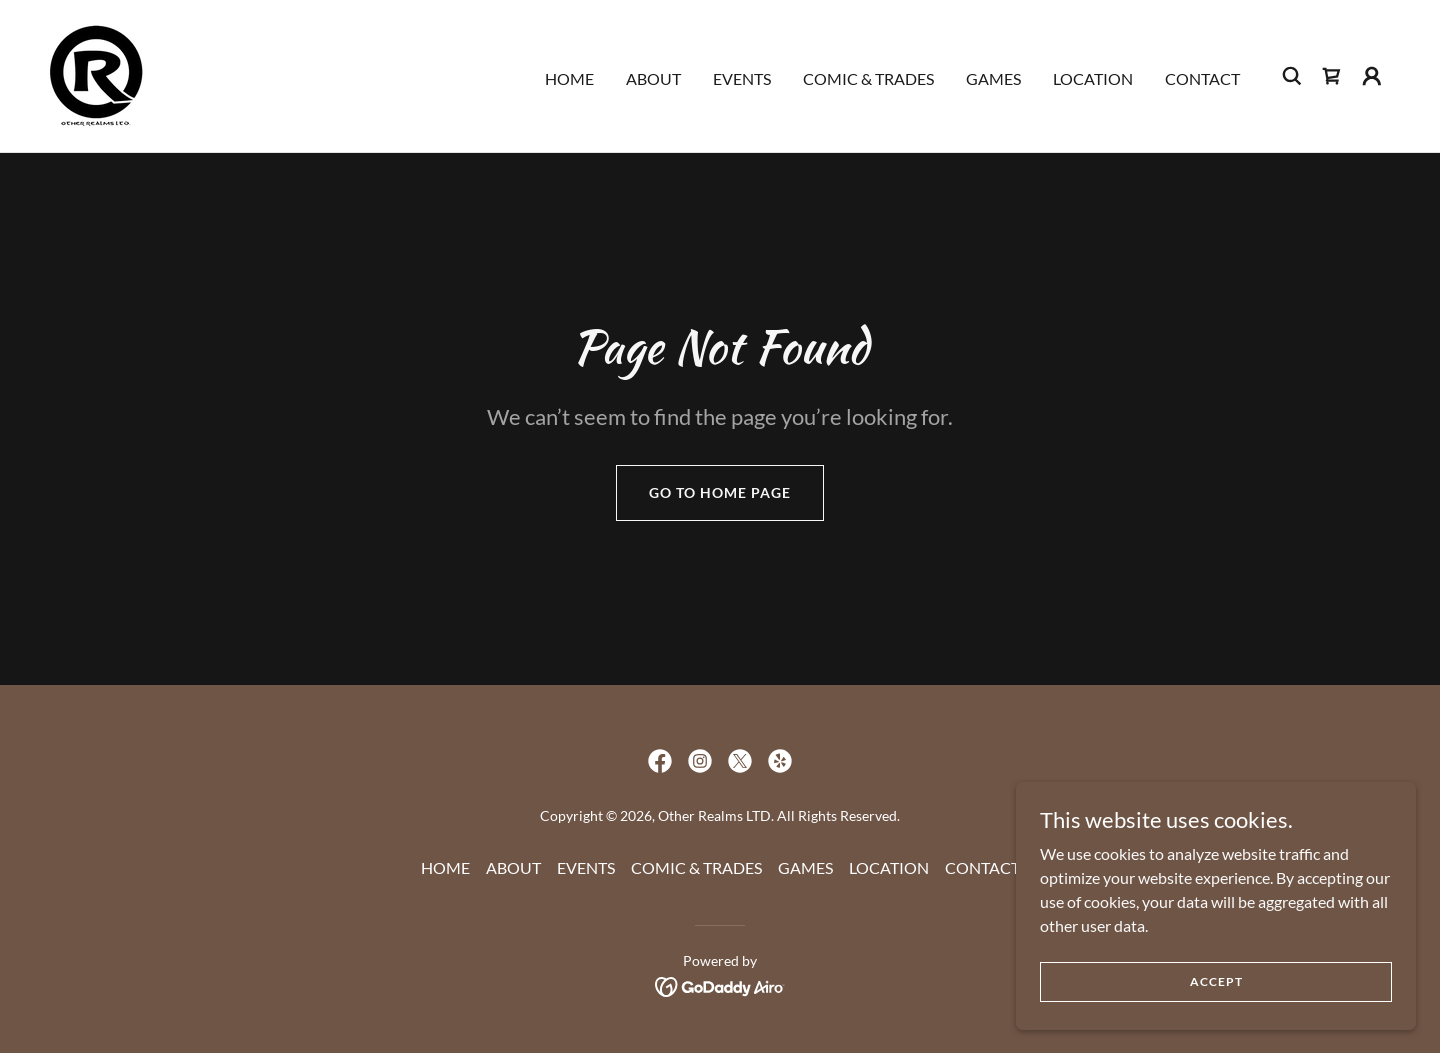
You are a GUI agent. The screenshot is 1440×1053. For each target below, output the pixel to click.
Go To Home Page (720, 492)
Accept (1216, 981)
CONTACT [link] (1202, 78)
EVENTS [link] (742, 78)
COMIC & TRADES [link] (868, 78)
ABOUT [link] (653, 78)
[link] (96, 73)
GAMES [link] (993, 78)
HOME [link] (569, 78)
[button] (1372, 76)
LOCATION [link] (1093, 78)
